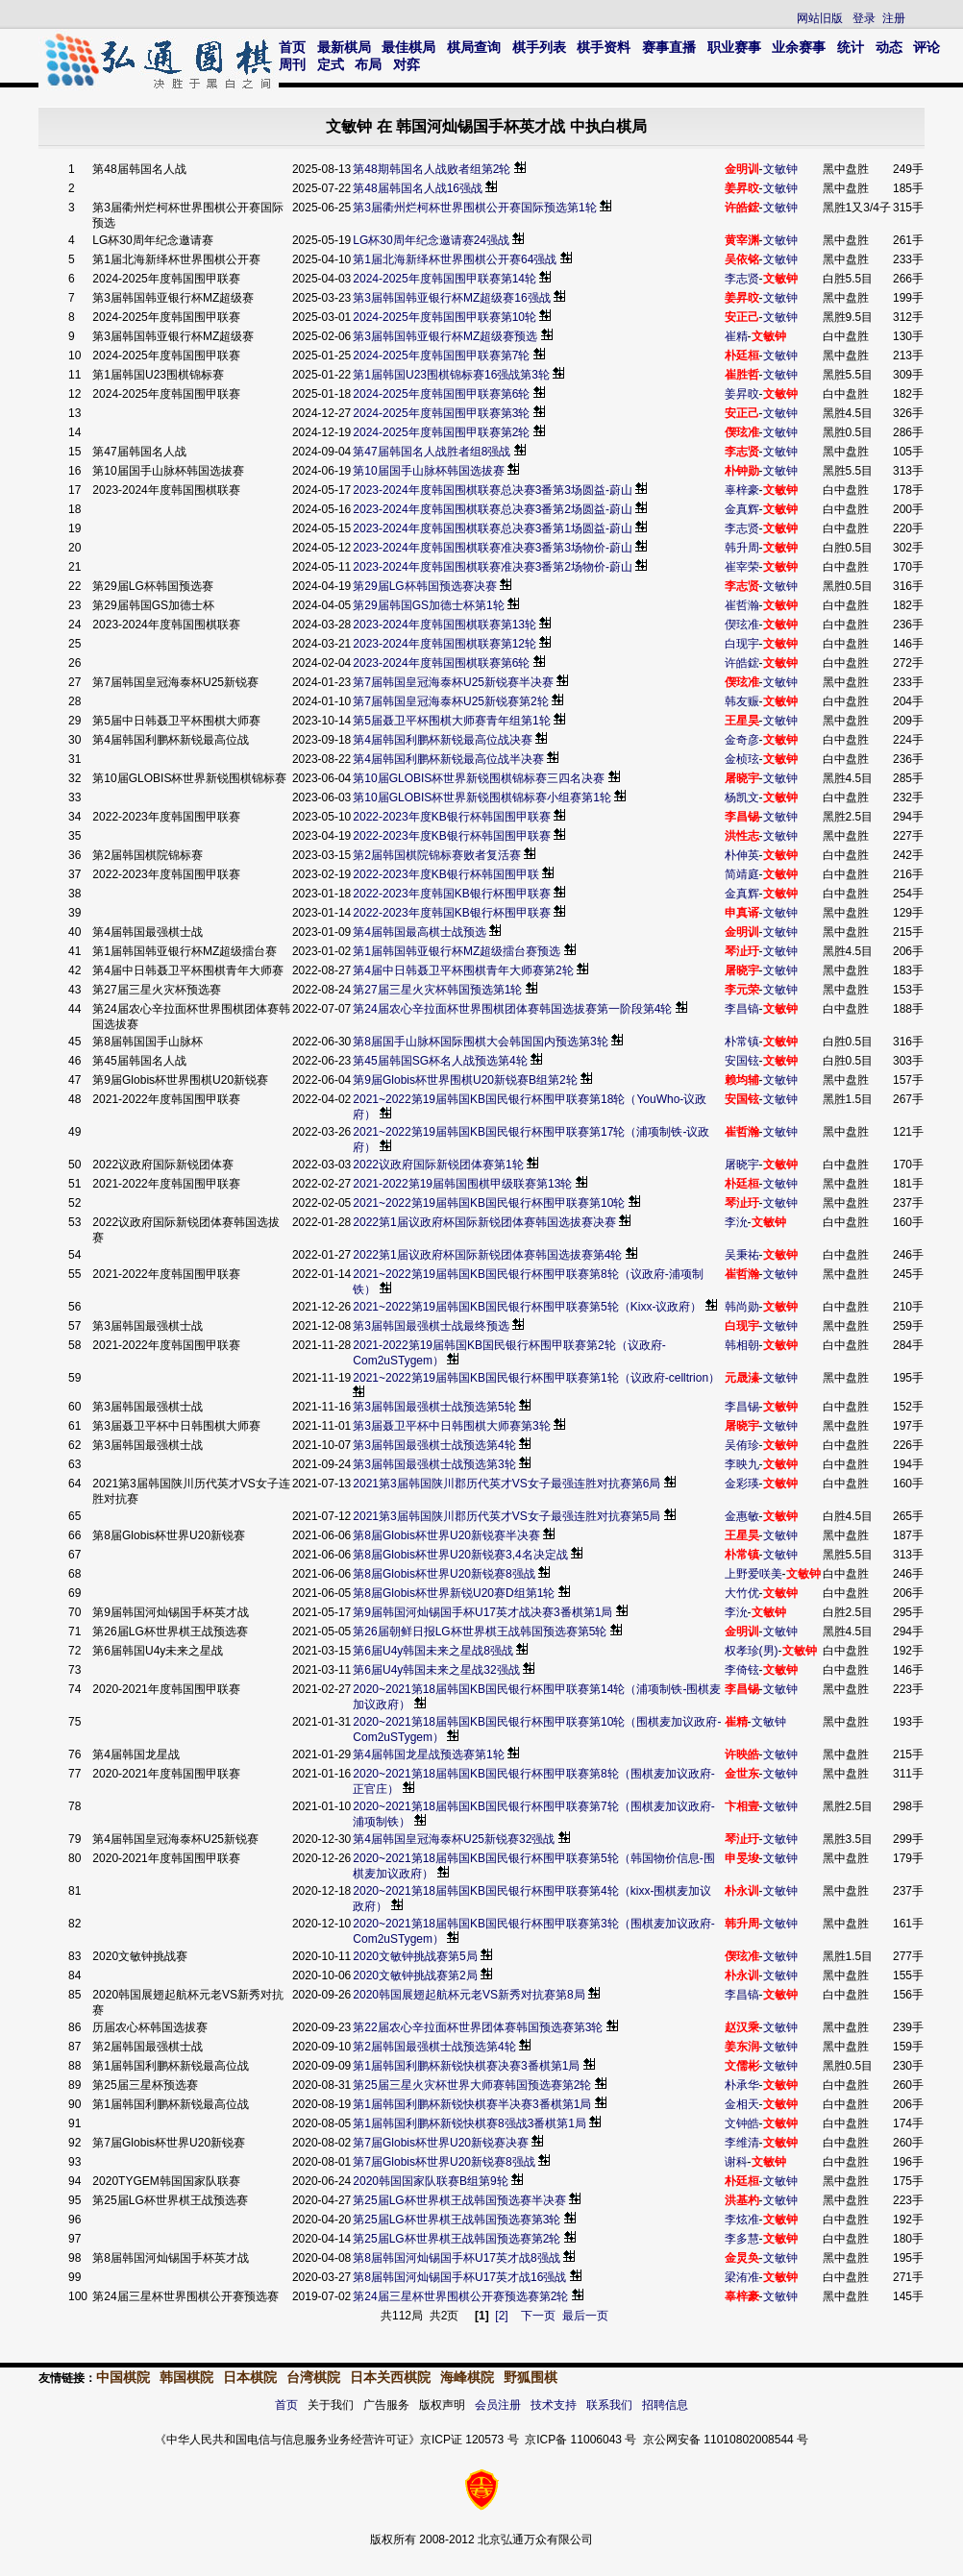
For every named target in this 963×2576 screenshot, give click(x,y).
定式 (330, 64)
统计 (850, 47)
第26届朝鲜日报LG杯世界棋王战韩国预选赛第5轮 (479, 1631)
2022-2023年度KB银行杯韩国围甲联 (445, 874)
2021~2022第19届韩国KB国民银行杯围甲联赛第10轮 (489, 1203)
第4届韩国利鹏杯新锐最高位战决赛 (442, 740)
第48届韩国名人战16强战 (417, 188)
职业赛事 (734, 47)
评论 (926, 47)
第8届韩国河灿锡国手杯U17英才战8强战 (456, 2258)
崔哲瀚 (742, 605)
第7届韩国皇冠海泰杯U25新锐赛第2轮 (450, 701)
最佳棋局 (408, 47)
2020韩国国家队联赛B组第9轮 (432, 2181)
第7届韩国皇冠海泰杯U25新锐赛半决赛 (453, 682)
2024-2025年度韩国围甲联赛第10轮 (444, 317)
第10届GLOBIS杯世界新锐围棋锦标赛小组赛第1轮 (482, 797)
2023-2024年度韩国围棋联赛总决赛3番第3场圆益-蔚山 (492, 490)
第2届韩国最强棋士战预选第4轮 (436, 2046)
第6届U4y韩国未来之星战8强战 (433, 1650)
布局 (368, 64)
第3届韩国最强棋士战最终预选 (431, 1326)
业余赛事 (799, 47)
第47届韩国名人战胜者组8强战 (431, 451)
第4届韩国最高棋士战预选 (419, 932)
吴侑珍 (742, 1445)
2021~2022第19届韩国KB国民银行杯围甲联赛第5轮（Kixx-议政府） (527, 1306)
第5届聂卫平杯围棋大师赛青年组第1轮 (451, 720)
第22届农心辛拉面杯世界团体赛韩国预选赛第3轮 (479, 2027)
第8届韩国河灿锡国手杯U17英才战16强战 (459, 2277)
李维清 (742, 2142)
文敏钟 (780, 169)
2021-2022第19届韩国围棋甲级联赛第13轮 (462, 1183)
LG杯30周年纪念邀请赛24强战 (431, 240)
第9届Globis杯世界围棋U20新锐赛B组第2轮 (465, 1080)
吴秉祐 (742, 1255)
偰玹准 (742, 624)
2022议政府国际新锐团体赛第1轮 (438, 1164)
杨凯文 (742, 797)
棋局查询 (474, 47)
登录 (864, 18)
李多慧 (742, 2238)
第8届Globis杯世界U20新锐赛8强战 (445, 1574)
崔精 (736, 336)
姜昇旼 (742, 394)
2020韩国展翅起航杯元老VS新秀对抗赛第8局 (468, 1994)
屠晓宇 (742, 1164)
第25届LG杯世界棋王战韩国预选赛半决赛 (459, 2200)
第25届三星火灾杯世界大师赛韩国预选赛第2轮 (472, 2085)
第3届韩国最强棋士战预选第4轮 (436, 1445)
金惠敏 (742, 1516)
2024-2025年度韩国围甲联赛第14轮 (444, 278)
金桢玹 (742, 759)
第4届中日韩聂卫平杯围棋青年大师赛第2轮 (463, 970)
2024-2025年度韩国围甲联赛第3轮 (441, 413)
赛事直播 (669, 47)
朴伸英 (742, 855)
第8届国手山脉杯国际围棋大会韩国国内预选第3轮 (480, 1041)
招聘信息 (665, 2405)
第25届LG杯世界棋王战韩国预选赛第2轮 (458, 2238)
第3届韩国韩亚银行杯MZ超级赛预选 (445, 336)
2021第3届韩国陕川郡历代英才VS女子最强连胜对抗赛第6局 (508, 1483)
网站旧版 (820, 18)
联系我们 (609, 2405)
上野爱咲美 (753, 1574)
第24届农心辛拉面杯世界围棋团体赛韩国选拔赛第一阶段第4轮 (512, 1009)
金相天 (742, 2104)
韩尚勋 (742, 1306)
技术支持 (554, 2405)
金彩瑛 (742, 1483)
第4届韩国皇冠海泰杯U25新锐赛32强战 (454, 1839)
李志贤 (742, 278)
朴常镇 (742, 1041)
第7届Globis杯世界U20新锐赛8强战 (445, 2162)
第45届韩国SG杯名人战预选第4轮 (440, 1060)
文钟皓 (742, 2123)
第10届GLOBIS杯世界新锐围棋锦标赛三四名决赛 (479, 778)
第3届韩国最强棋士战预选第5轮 (436, 1406)
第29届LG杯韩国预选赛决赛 (424, 586)
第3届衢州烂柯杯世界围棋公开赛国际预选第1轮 (474, 207)
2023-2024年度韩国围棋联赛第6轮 (441, 663)
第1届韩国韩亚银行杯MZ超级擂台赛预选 (456, 951)
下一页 (538, 2315)
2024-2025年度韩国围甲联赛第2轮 (441, 432)
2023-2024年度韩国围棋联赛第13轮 (444, 624)
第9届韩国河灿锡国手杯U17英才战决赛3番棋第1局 (482, 1612)
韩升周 (742, 547)
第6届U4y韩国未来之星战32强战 (436, 1670)
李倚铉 (742, 1670)
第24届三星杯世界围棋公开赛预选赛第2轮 (462, 2296)
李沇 (736, 1222)
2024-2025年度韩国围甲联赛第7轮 (441, 355)
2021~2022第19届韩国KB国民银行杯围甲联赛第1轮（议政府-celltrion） (536, 1378)
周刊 (292, 64)
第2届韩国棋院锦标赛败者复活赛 (437, 855)
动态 (889, 47)
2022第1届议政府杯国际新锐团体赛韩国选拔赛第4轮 (487, 1255)
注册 (893, 18)
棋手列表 (539, 47)
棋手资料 (603, 47)
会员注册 (498, 2405)
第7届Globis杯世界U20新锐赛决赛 (442, 2142)
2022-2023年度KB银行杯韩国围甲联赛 (451, 816)
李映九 (742, 1464)
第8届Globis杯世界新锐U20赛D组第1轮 (455, 1593)
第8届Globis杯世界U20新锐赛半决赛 (448, 1535)
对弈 (406, 64)
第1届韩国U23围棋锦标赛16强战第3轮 (451, 374)
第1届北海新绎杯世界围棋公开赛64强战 (454, 259)
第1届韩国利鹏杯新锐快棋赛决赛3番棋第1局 (467, 2066)
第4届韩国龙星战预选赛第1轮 (430, 1754)
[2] (501, 2315)
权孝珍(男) (751, 1650)
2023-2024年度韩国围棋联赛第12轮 (444, 643)
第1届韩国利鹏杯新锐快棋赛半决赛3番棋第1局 (472, 2104)
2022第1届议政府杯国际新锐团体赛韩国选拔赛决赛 (484, 1222)
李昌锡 (742, 1406)
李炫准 (742, 2219)
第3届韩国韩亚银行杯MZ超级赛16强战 (451, 298)
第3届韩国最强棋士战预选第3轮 (436, 1464)
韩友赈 (742, 701)
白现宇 (742, 643)
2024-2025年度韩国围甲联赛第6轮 (441, 394)
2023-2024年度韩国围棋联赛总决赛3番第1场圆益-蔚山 (492, 528)
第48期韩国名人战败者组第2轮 (431, 169)
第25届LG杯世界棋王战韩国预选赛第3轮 (458, 2219)
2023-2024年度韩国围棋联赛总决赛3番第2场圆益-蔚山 (492, 509)
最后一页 (585, 2315)
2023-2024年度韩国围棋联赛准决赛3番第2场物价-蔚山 (492, 567)
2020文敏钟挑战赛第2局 (417, 1975)
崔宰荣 (742, 567)
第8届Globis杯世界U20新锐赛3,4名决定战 (462, 1554)
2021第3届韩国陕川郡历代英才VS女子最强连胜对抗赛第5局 (508, 1516)
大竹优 (742, 1593)
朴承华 (742, 2085)
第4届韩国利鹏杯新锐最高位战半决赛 (448, 759)
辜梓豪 (742, 490)
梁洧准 (742, 2277)
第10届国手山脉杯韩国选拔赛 (428, 471)
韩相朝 (742, 1345)
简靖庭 (742, 874)
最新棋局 (344, 47)
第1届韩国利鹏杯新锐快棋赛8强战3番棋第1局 (469, 2123)
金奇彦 (742, 740)
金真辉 (742, 509)
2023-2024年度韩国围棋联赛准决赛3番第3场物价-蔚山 (492, 547)
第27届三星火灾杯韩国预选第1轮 (437, 989)
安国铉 (742, 1060)
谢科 (736, 2162)
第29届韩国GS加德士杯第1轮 (428, 605)
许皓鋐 (742, 663)
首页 (292, 47)
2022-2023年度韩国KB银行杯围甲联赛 (451, 893)
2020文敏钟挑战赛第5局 (415, 1956)
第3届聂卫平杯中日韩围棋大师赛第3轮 (453, 1426)
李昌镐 (742, 1009)
